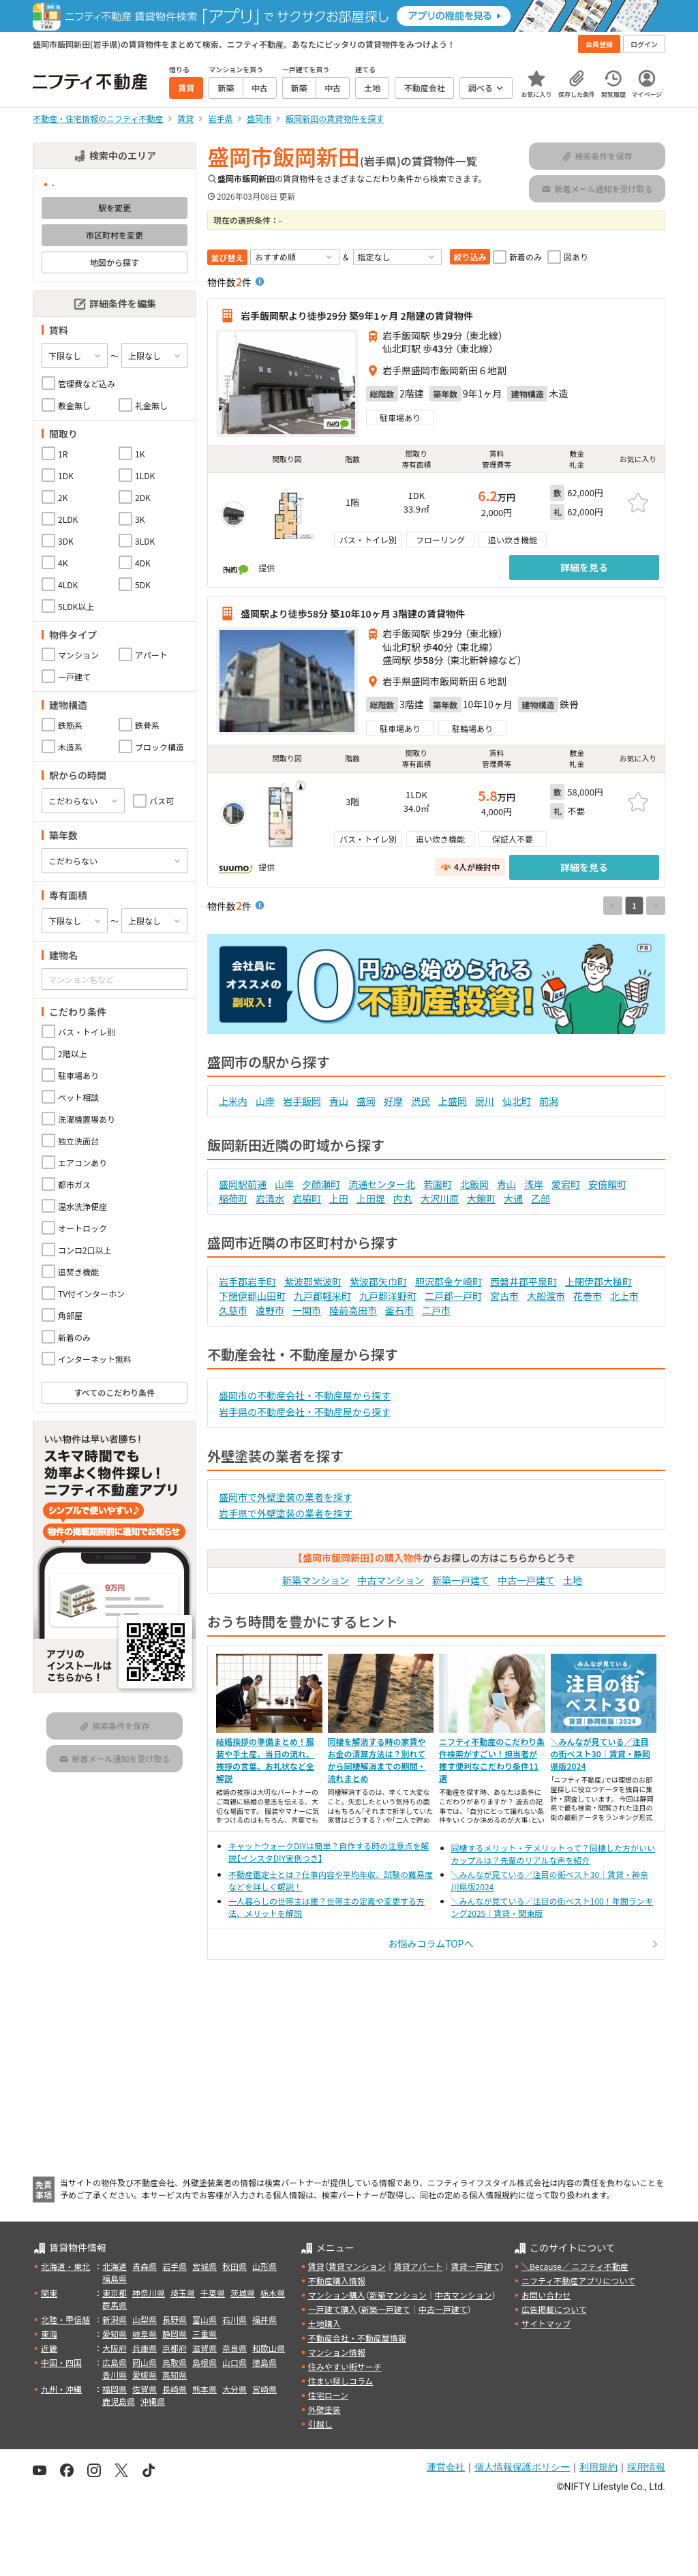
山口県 (234, 2362)
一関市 (306, 1310)
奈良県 (234, 2348)
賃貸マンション (357, 2266)
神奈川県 (148, 2293)
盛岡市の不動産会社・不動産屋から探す (305, 1395)
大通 (513, 1198)
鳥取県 (174, 2362)
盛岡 (366, 1101)
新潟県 (114, 2319)
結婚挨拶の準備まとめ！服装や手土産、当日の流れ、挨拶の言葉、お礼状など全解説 (265, 1760)
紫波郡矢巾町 (378, 1281)
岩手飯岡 (302, 1101)
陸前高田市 (353, 1310)
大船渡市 (546, 1296)
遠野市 (270, 1310)
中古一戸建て (526, 1580)
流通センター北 (381, 1184)
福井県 (264, 2319)
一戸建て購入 (332, 2309)
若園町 (437, 1184)
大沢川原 (440, 1198)
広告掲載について (554, 2309)
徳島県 (264, 2362)
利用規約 (598, 2466)
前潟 (548, 1101)
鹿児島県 (118, 2401)
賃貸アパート (418, 2266)
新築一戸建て (460, 1580)
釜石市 (399, 1310)
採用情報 (646, 2466)
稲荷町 (233, 1198)
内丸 (402, 1198)
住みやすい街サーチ (345, 2366)
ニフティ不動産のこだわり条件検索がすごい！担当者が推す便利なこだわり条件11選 (492, 1760)
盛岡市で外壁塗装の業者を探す (285, 1497)
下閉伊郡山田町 (252, 1296)
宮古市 (504, 1296)
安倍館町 (607, 1184)
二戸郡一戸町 (453, 1296)
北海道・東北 (65, 2266)
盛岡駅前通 (243, 1184)
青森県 (144, 2266)
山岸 (265, 1101)
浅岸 (533, 1184)
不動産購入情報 (336, 2280)
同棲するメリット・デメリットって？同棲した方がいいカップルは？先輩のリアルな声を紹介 (553, 1854)
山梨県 (144, 2319)
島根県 (204, 2362)
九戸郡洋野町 (387, 1296)
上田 (338, 1198)
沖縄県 (152, 2401)
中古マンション (390, 1580)
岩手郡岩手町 (247, 1281)
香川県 (114, 2374)
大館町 (481, 1198)
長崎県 (174, 2389)
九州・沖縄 (61, 2389)
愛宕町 (565, 1184)
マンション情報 (336, 2352)
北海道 (114, 2266)
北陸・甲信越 (65, 2319)
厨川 (484, 1101)
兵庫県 (144, 2348)
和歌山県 (268, 2348)
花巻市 (587, 1296)
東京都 (114, 2293)
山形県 (264, 2266)
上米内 (233, 1101)
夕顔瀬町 (321, 1184)
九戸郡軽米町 (322, 1296)
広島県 (114, 2362)
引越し (320, 2423)
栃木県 (272, 2293)
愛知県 (114, 2333)
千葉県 (212, 2293)
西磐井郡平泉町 (523, 1281)
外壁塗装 (324, 2409)
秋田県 (234, 2266)
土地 (572, 1580)
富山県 (204, 2319)
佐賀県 (144, 2389)
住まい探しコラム (341, 2380)
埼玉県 (182, 2293)
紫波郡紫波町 (313, 1281)
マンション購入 (336, 2295)
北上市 (624, 1296)
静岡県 (174, 2333)
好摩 (393, 1101)
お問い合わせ (546, 2295)
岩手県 (174, 2266)
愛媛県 (144, 2374)
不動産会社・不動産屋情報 (357, 2338)
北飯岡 (474, 1184)
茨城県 (242, 2293)
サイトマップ (546, 2323)
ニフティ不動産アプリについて (578, 2280)
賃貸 (316, 2266)
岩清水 (270, 1198)
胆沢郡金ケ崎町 (448, 1281)
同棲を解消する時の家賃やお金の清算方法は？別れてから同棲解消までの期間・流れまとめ (377, 1760)
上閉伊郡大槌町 (598, 1281)
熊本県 (204, 2389)
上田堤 (370, 1198)
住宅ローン (328, 2395)
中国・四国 (61, 2362)
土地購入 (324, 2323)
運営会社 (446, 2466)
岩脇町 (306, 1198)
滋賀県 (204, 2348)
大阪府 (114, 2348)
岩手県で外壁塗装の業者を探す (285, 1513)
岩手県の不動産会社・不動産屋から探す (305, 1412)
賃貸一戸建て (475, 2266)
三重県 (204, 2333)
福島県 (114, 2278)
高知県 (174, 2374)
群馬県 (114, 2305)
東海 (49, 2333)
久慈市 (233, 1310)
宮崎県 (264, 2389)
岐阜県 (144, 2333)
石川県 (234, 2319)
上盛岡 (452, 1101)
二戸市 (436, 1310)
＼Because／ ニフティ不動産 (574, 2266)
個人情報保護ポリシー (522, 2466)
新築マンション (315, 1580)
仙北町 (516, 1101)
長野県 (174, 2319)
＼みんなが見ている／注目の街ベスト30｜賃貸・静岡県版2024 (600, 1754)
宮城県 (204, 2266)
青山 (338, 1101)
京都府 (174, 2348)
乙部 (540, 1198)
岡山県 (144, 2362)
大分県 (234, 2389)
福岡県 (114, 2389)
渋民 (420, 1101)
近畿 (49, 2348)
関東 (49, 2293)
